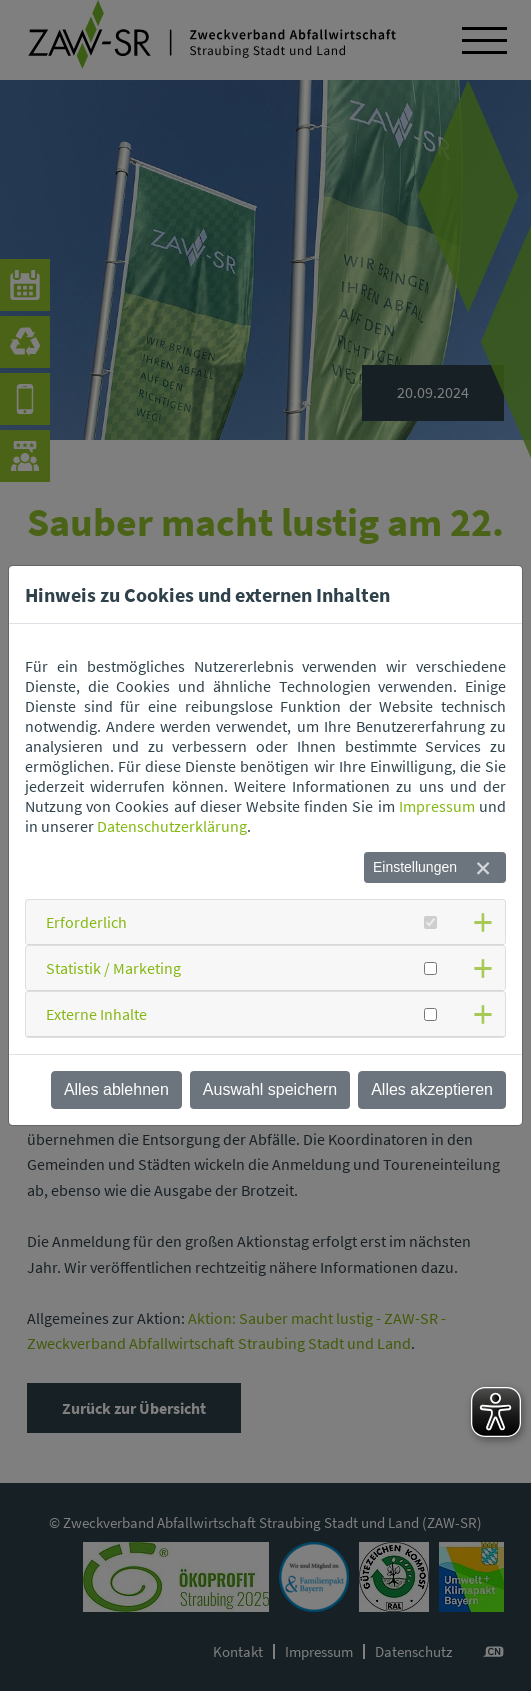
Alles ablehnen (116, 1089)
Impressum (437, 806)
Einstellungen (415, 867)
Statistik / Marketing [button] (113, 968)
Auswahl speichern (270, 1089)
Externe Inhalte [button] (96, 1014)
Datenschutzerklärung (172, 826)
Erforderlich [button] (86, 922)
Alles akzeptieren (432, 1089)
